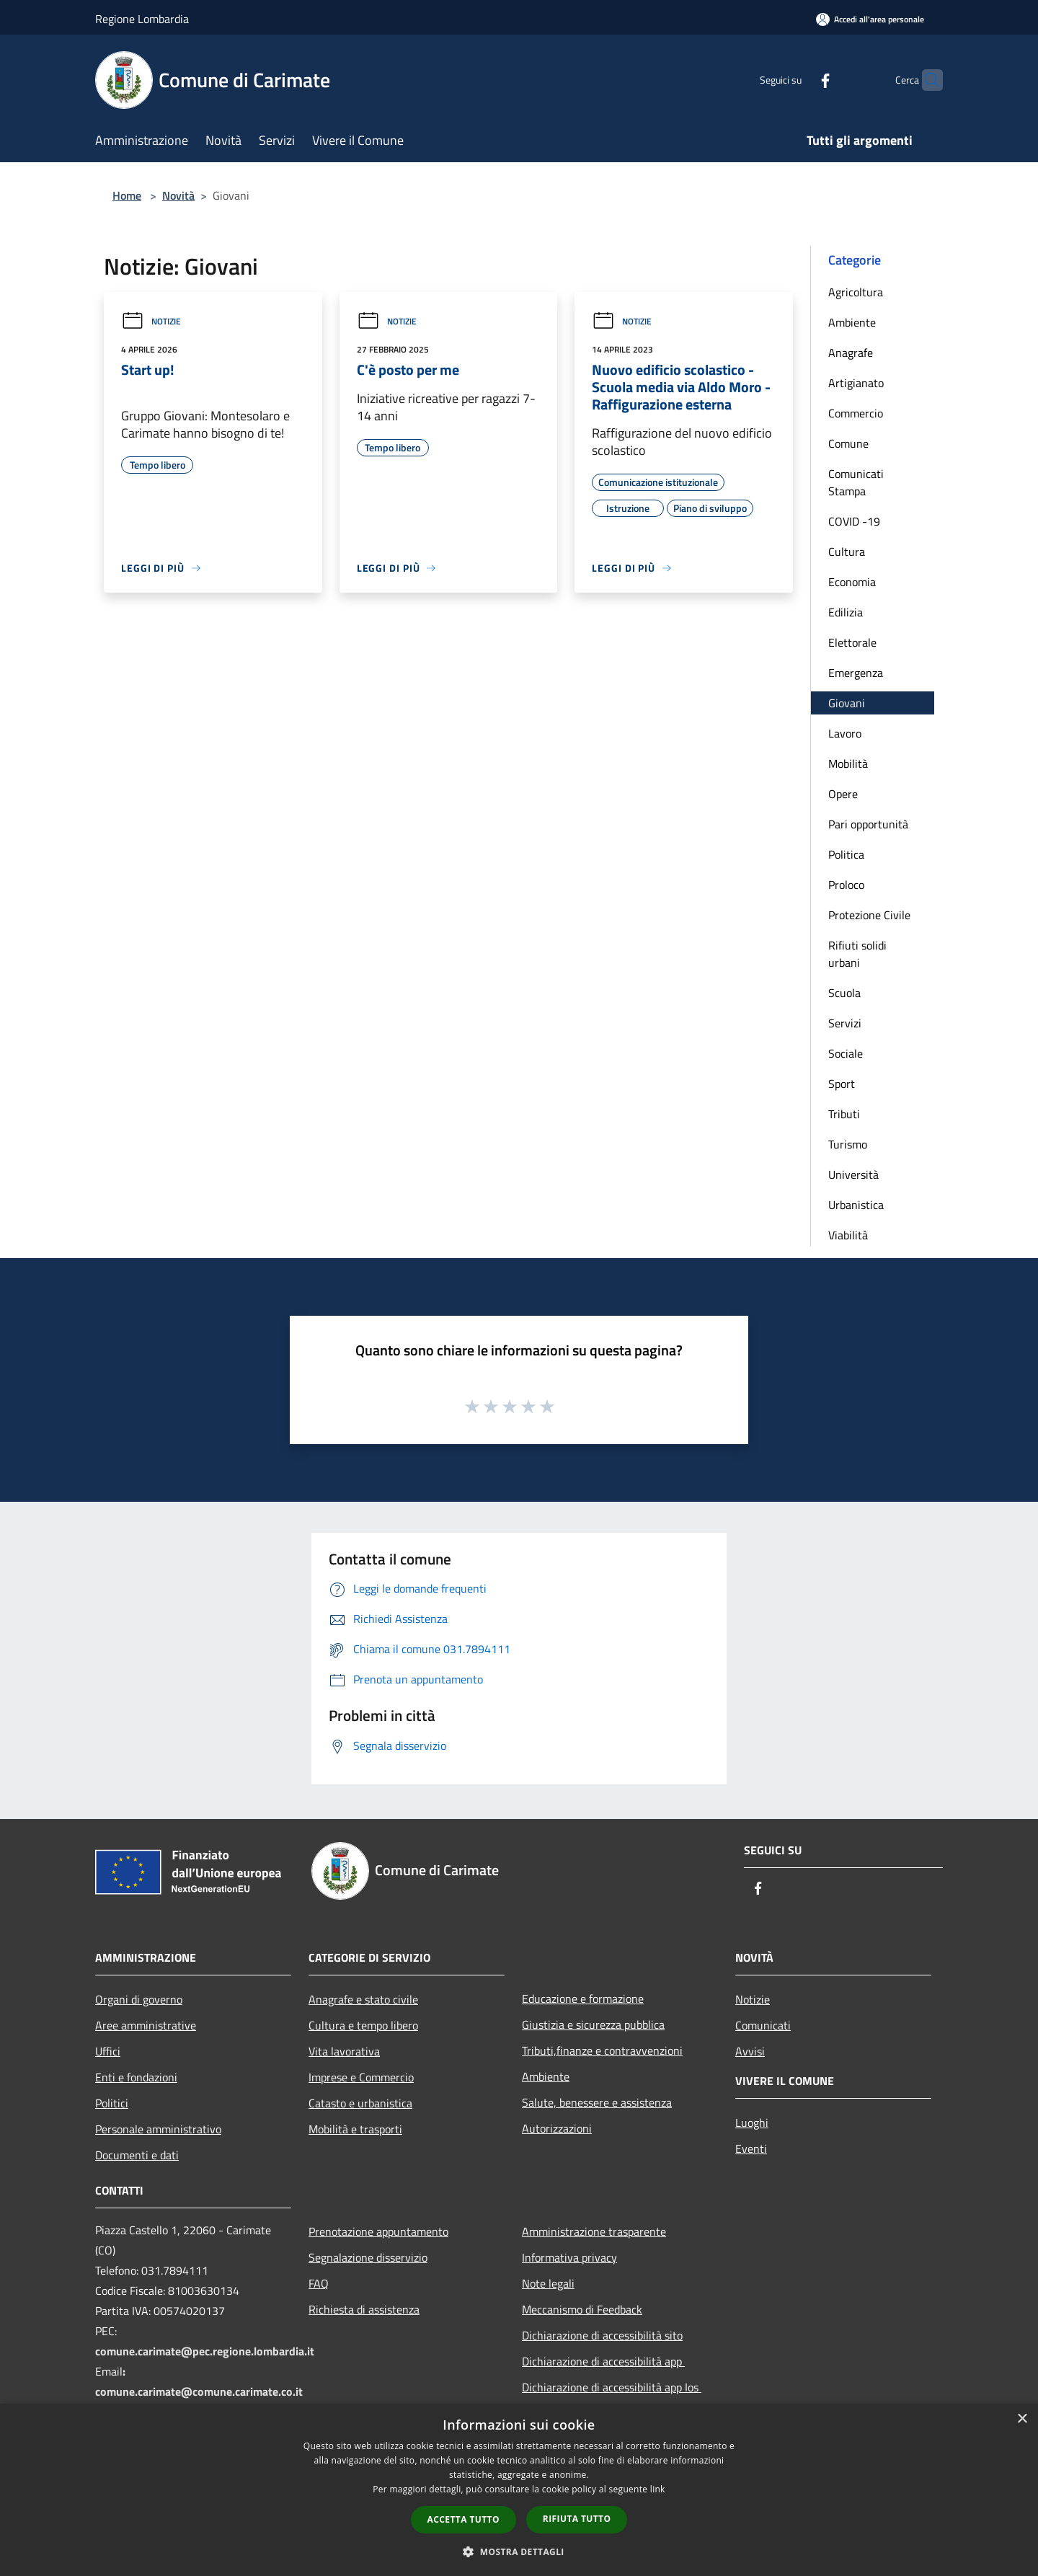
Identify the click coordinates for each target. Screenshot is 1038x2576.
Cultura (846, 551)
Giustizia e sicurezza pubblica (593, 2024)
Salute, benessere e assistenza (597, 2102)
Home (126, 195)
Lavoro (844, 733)
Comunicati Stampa (856, 482)
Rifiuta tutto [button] (577, 2519)
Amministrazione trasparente (594, 2231)
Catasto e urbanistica (360, 2103)
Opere (843, 793)
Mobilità (848, 763)
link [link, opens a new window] (657, 2489)
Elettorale (852, 642)
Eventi (751, 2148)
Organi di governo (138, 1999)
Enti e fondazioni (136, 2077)
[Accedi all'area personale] (870, 19)
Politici (111, 2103)
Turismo (847, 1144)
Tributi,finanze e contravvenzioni (602, 2050)
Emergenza (855, 672)
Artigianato (856, 382)
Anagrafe (850, 352)
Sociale (845, 1053)
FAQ (319, 2283)
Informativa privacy (569, 2257)
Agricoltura (855, 292)
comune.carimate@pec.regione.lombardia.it (204, 2351)
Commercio (855, 413)
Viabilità (848, 1235)
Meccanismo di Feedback (582, 2309)
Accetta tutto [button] (463, 2519)
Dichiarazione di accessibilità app (603, 2361)
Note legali (548, 2283)
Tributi (844, 1114)
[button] (519, 2551)
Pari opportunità (868, 824)
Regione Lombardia (142, 18)
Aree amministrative (145, 2025)
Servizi (844, 1023)
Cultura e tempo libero (363, 2025)
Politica (846, 854)
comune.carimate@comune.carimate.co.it (199, 2391)
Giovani (846, 703)
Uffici (107, 2051)
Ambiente (852, 322)
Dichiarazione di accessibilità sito (602, 2335)
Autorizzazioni (557, 2128)
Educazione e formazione (583, 1998)
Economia (852, 581)
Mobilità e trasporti (355, 2129)
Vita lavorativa (344, 2051)
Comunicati (763, 2025)
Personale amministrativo (158, 2129)
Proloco (846, 884)
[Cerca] (925, 80)
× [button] (1021, 2419)
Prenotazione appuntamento (378, 2231)
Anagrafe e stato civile (363, 1999)
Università (853, 1174)
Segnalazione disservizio (368, 2257)
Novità (178, 195)
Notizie (151, 321)
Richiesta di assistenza (364, 2309)
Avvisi (750, 2051)
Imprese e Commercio (361, 2077)
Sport (841, 1083)
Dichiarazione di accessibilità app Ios (611, 2387)
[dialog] (519, 2490)
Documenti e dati (137, 2155)
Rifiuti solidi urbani (857, 954)
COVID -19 (854, 521)
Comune (848, 443)
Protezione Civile (869, 915)
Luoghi (751, 2122)
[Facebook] (797, 79)
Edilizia (845, 612)
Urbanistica (856, 1204)
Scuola (844, 992)
